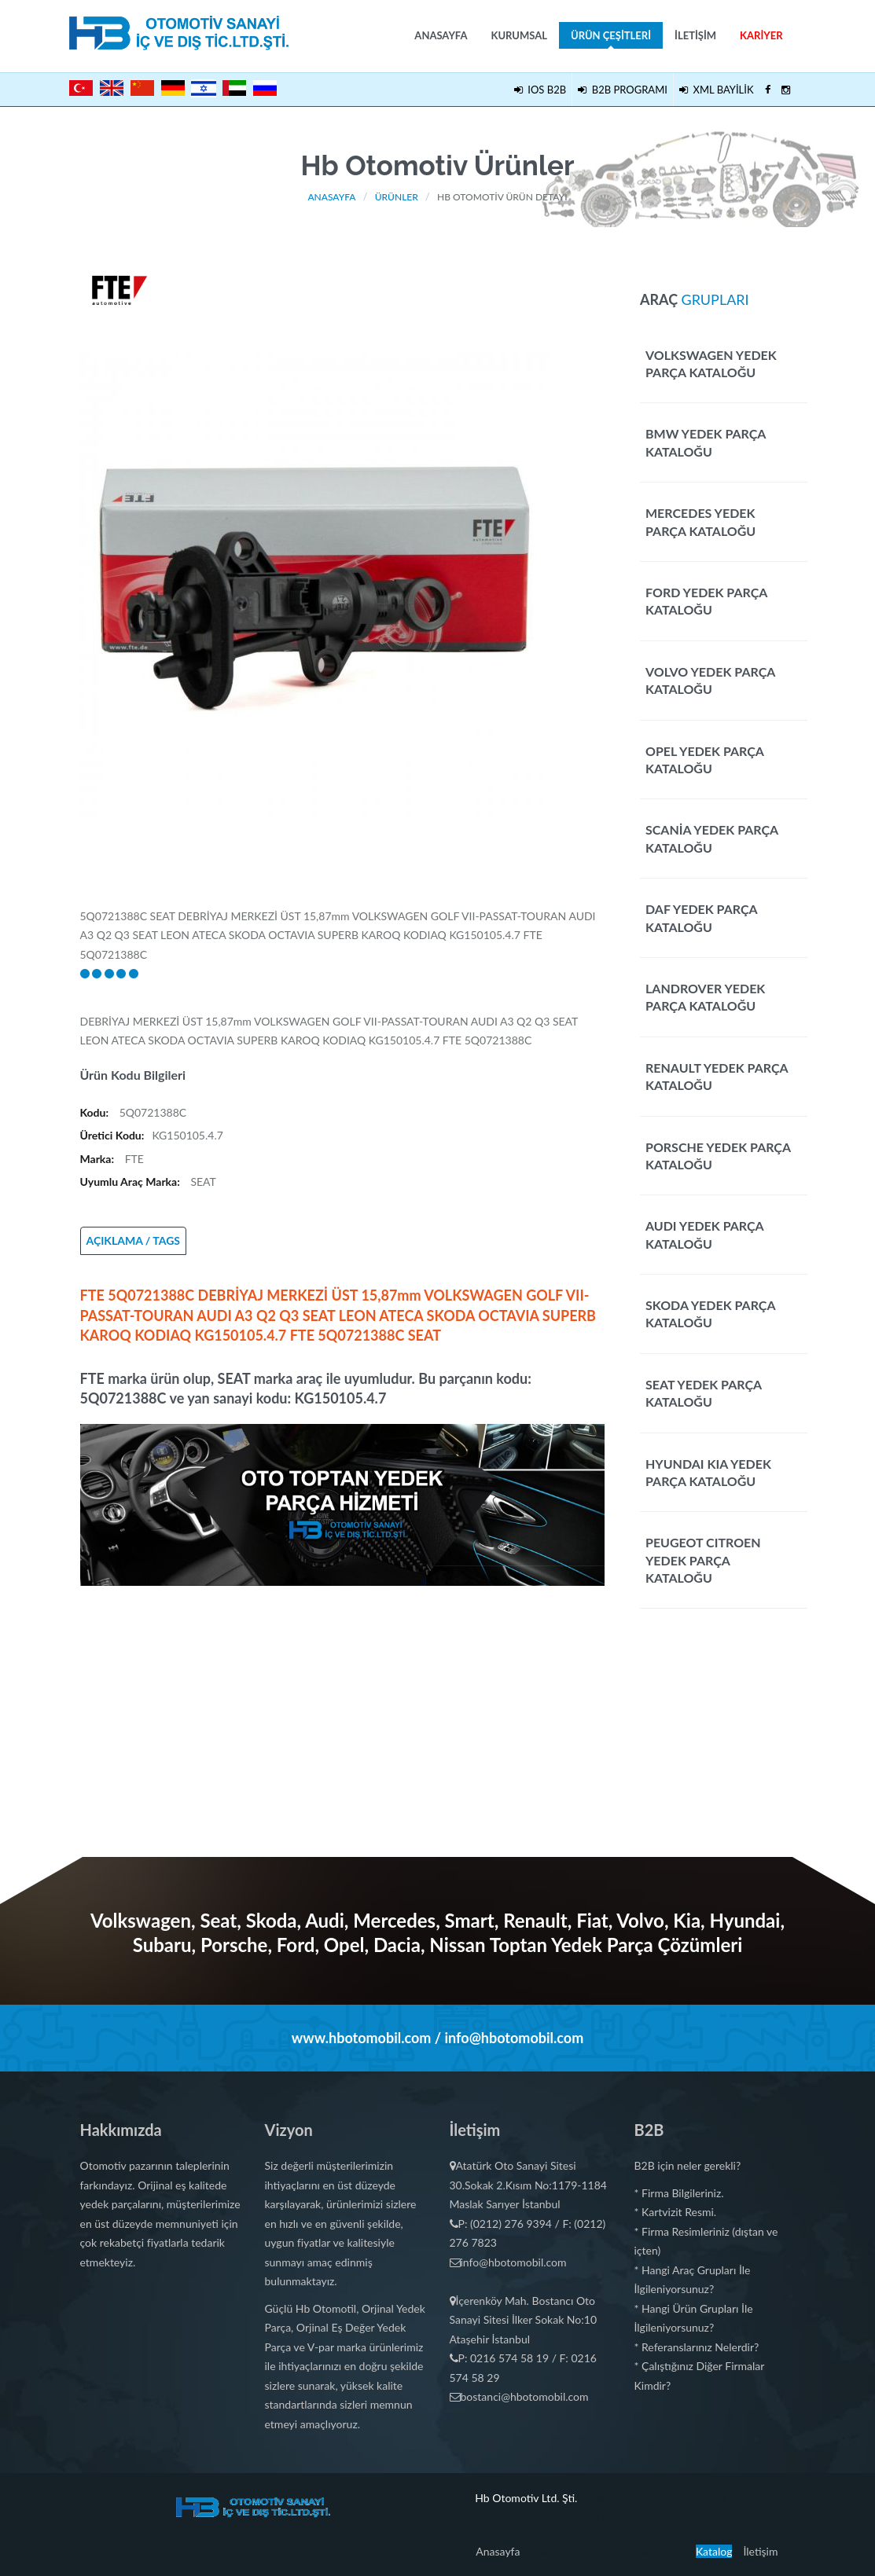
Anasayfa (440, 35)
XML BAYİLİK (716, 89)
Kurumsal (519, 35)
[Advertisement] (342, 1696)
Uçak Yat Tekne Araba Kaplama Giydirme (177, 2534)
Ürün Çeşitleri (611, 39)
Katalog (714, 2551)
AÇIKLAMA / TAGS (133, 1240)
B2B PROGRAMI (622, 89)
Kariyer (761, 35)
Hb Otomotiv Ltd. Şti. (526, 2497)
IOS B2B (540, 89)
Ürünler (396, 197)
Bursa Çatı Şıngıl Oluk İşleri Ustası (604, 2551)
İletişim (695, 35)
